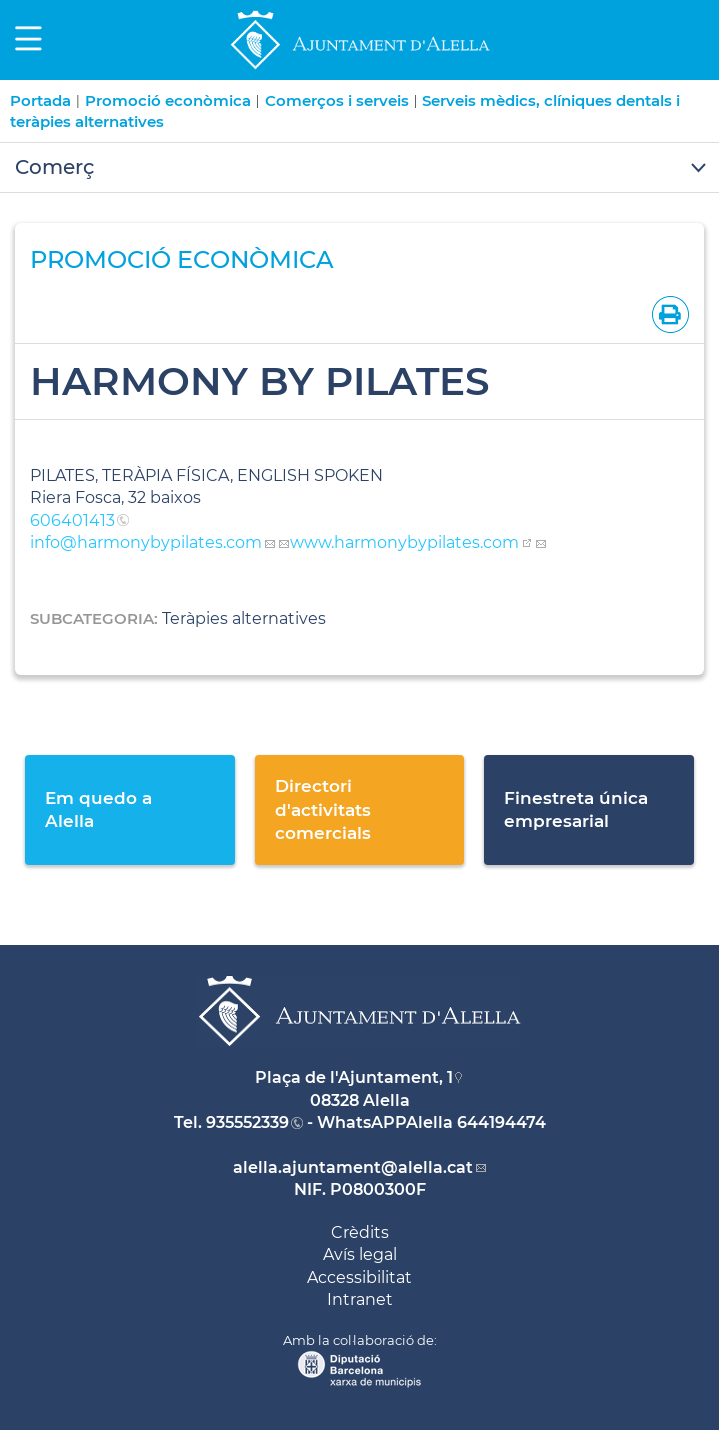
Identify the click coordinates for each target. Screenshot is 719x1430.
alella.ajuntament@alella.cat (353, 1167)
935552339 (247, 1122)
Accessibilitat (359, 1277)
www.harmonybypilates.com (404, 542)
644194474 (501, 1122)
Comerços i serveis (337, 100)
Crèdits (360, 1232)
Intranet (360, 1299)
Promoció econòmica (168, 100)
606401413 (72, 520)
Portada (40, 100)
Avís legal (360, 1254)
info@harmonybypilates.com (146, 542)
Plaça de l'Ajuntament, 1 (354, 1077)
